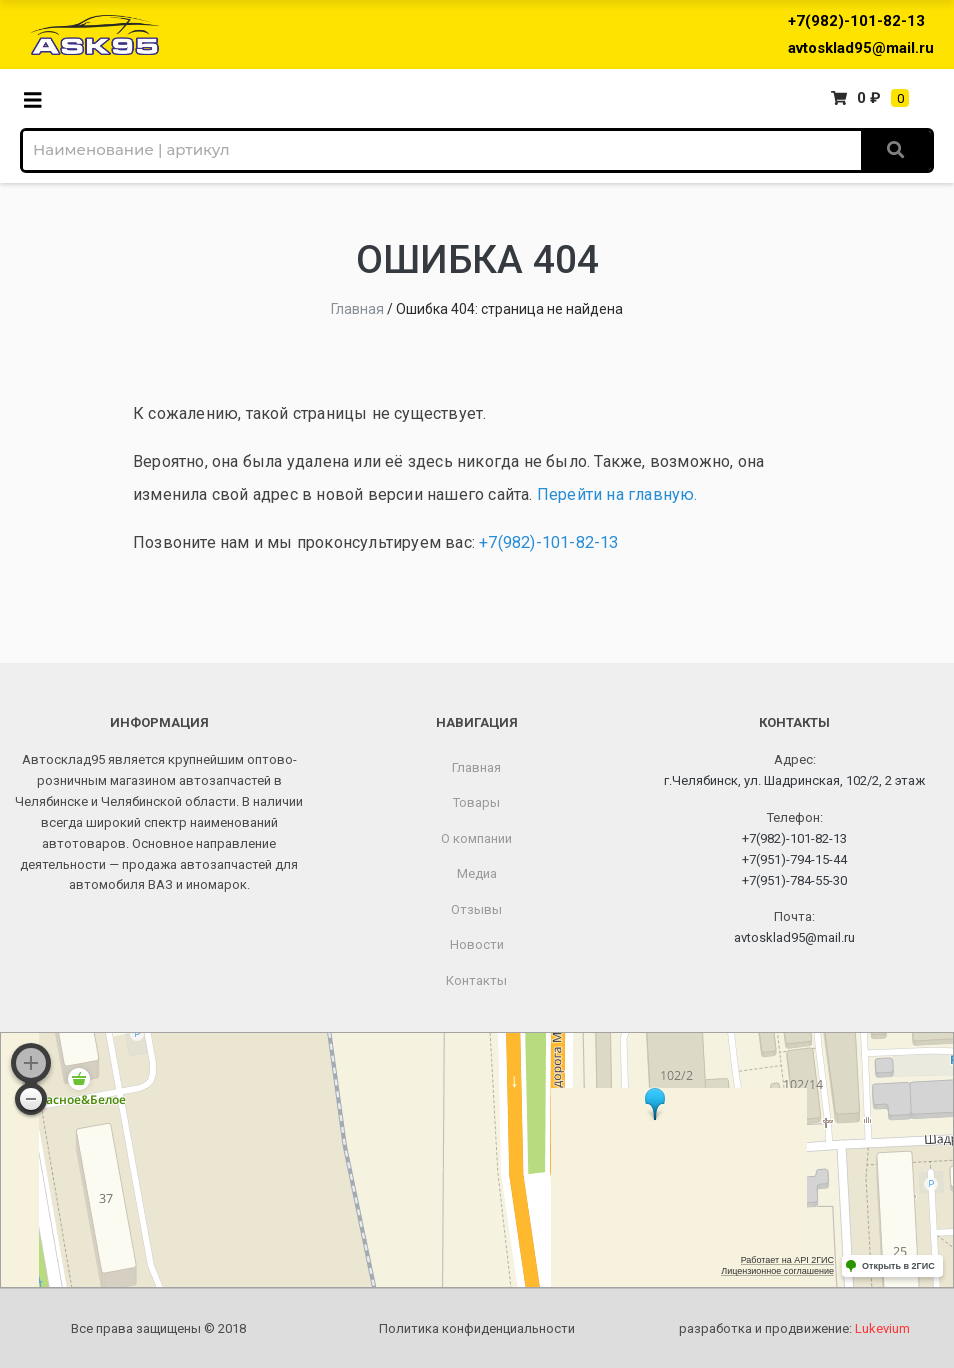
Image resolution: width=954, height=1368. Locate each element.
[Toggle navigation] (38, 98)
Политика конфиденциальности (477, 1328)
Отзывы (476, 909)
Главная (357, 309)
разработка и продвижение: (794, 1328)
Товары (476, 802)
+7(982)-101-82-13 (856, 21)
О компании (476, 838)
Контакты (476, 980)
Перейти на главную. (617, 494)
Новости (477, 944)
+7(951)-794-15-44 (794, 859)
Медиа (477, 873)
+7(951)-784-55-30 (794, 880)
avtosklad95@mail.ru (861, 48)
